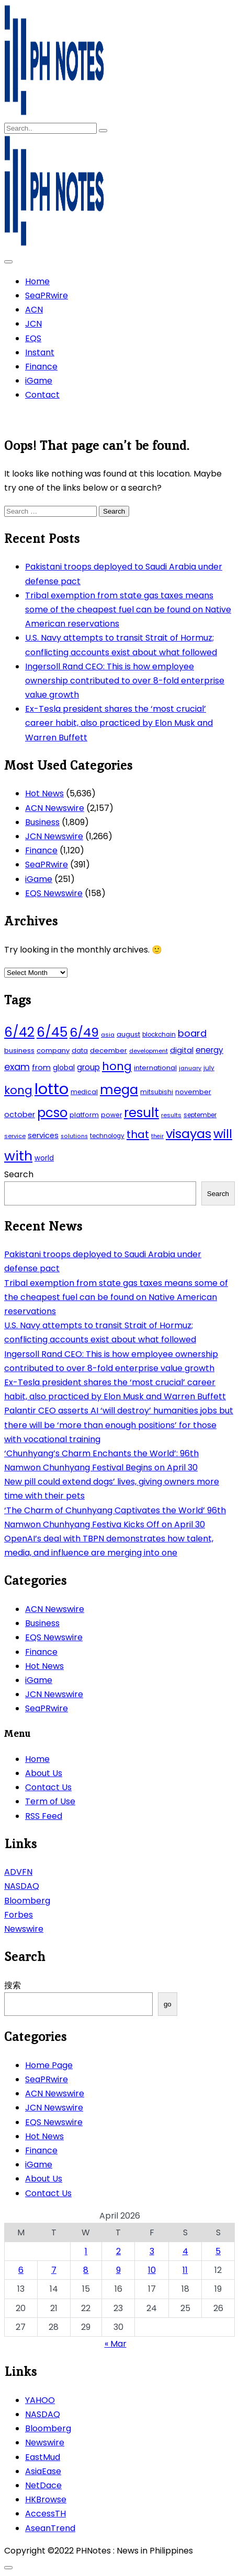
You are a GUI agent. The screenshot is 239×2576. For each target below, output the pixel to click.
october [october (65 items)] (19, 1114)
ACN (34, 310)
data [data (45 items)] (80, 1050)
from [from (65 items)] (41, 1067)
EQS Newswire (54, 893)
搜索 (12, 1985)
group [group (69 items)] (88, 1067)
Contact (42, 395)
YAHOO (40, 2400)
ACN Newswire (54, 808)
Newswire (23, 1929)
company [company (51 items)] (53, 1050)
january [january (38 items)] (190, 1068)
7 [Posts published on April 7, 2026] (53, 2270)
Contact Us (48, 1787)
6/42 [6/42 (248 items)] (19, 1032)
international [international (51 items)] (155, 1068)
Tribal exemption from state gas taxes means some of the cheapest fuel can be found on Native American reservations (128, 609)
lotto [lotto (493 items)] (52, 1088)
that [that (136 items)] (138, 1134)
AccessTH (45, 2514)
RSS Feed (43, 1816)
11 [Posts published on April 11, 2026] (185, 2270)
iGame (38, 381)
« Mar (116, 2344)
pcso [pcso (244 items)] (52, 1112)
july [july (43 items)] (208, 1068)
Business (42, 822)
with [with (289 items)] (18, 1155)
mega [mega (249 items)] (119, 1090)
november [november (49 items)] (193, 1091)
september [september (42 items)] (200, 1115)
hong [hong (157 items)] (117, 1066)
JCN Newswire (54, 836)
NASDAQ (21, 1886)
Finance (41, 367)
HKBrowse (45, 2499)
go (168, 2004)
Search (18, 1174)
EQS (33, 338)
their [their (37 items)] (157, 1136)
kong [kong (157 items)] (18, 1090)
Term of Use (50, 1801)
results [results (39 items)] (171, 1115)
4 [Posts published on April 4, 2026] (185, 2251)
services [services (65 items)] (43, 1135)
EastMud (42, 2457)
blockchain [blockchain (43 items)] (159, 1034)
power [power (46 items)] (111, 1114)
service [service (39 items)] (15, 1136)
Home (37, 281)
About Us (43, 1773)
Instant (39, 352)
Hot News (44, 793)
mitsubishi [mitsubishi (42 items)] (156, 1092)
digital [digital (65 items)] (182, 1050)
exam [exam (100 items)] (17, 1066)
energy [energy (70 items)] (209, 1050)
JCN (33, 324)
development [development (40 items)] (148, 1051)
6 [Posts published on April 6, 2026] (21, 2270)
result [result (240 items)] (141, 1112)
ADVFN (18, 1872)
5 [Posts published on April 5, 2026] (218, 2251)
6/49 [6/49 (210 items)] (84, 1032)
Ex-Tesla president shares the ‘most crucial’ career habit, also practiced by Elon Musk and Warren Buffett (119, 723)
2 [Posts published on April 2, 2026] (118, 2251)
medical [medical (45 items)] (84, 1091)
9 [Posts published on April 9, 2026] (118, 2270)
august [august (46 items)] (128, 1034)
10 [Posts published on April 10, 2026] (152, 2270)
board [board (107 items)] (192, 1033)
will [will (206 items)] (222, 1133)
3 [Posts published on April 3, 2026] (152, 2251)
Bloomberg (27, 1901)
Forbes (18, 1915)
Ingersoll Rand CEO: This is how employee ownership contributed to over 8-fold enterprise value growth (124, 680)
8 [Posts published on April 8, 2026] (85, 2270)
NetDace (43, 2485)
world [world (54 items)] (44, 1158)
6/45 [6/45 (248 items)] (52, 1032)
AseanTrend (50, 2528)
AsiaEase (43, 2471)
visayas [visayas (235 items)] (188, 1133)
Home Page (49, 2065)
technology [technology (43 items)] (107, 1136)
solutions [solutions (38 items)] (74, 1136)
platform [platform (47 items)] (84, 1114)
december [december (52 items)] (108, 1050)
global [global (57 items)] (64, 1068)
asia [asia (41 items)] (108, 1034)
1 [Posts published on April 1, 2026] (86, 2251)
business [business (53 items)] (19, 1050)
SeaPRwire (46, 295)
